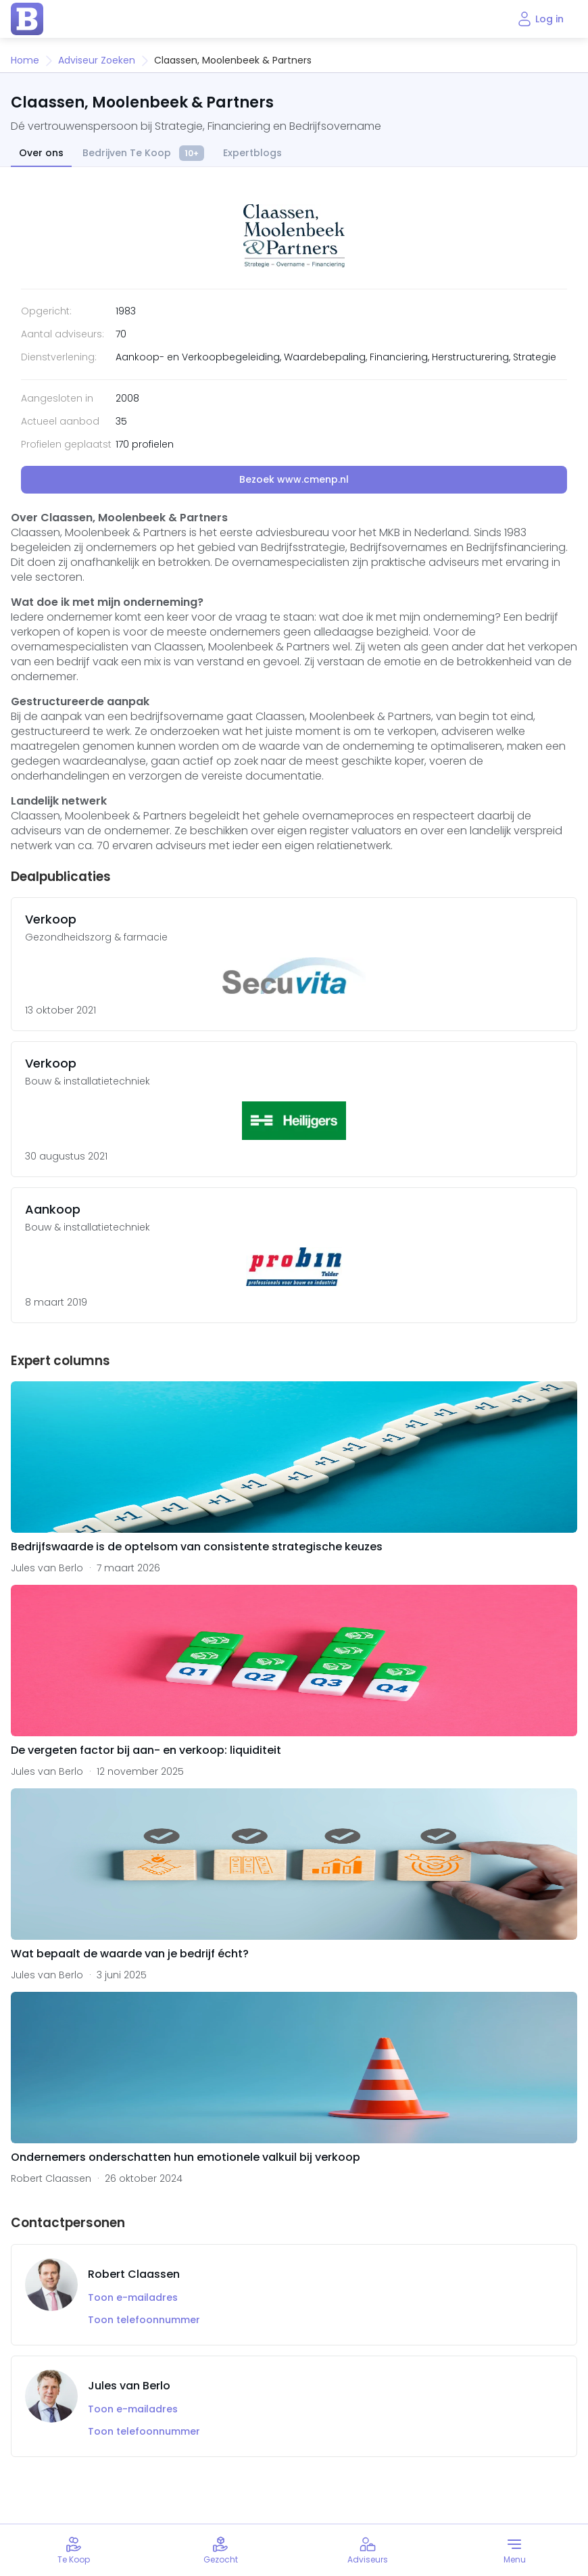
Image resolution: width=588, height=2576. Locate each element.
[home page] (27, 19)
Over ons (41, 153)
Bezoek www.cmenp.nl (294, 479)
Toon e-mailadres (133, 2297)
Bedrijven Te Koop (143, 154)
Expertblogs (252, 153)
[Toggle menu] (515, 2550)
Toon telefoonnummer (144, 2320)
